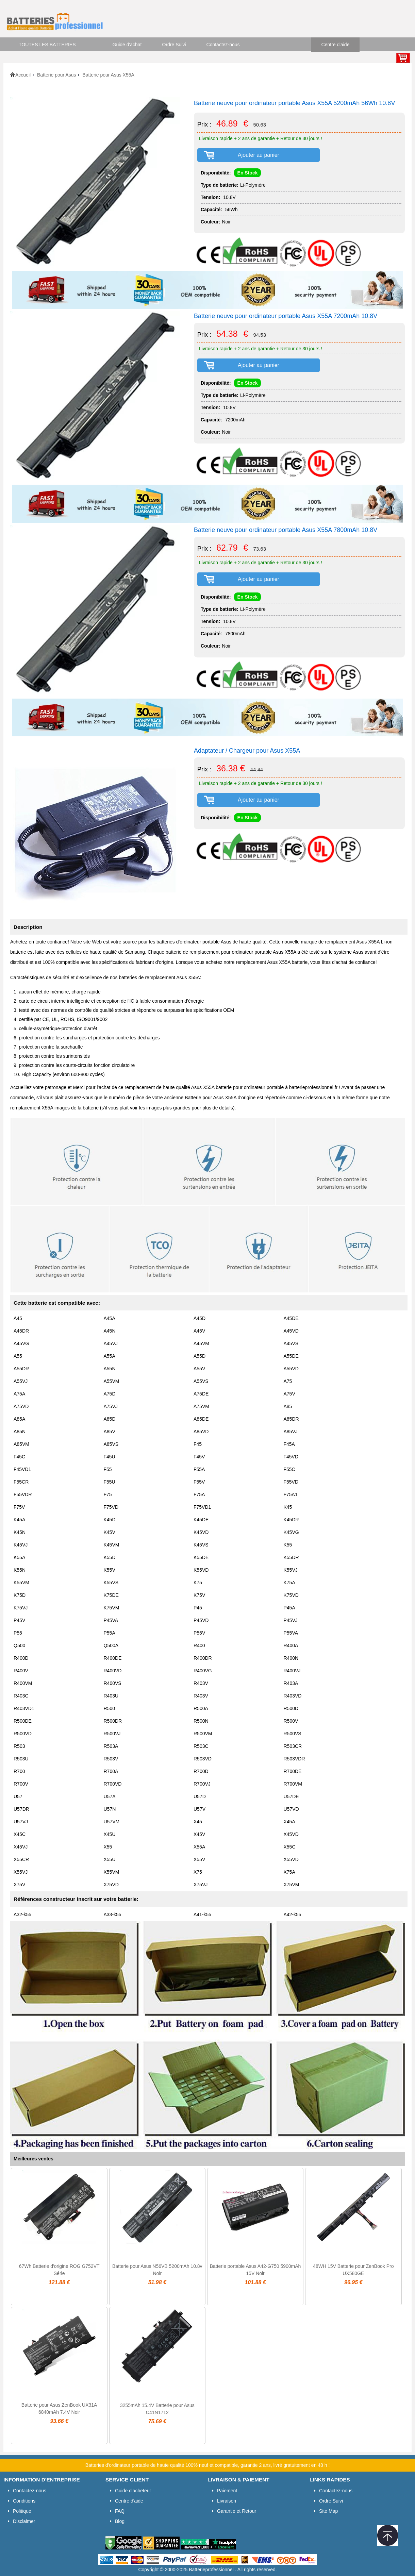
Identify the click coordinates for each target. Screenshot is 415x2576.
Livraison (226, 2501)
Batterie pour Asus (56, 75)
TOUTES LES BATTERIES (47, 44)
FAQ (119, 2511)
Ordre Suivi (174, 44)
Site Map (328, 2511)
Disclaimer (24, 2521)
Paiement (227, 2490)
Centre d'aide (335, 44)
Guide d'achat (127, 44)
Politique (22, 2511)
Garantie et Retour (236, 2511)
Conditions (24, 2501)
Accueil (23, 75)
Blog (119, 2521)
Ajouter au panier (258, 155)
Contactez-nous (223, 44)
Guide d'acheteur (133, 2490)
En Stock (247, 172)
